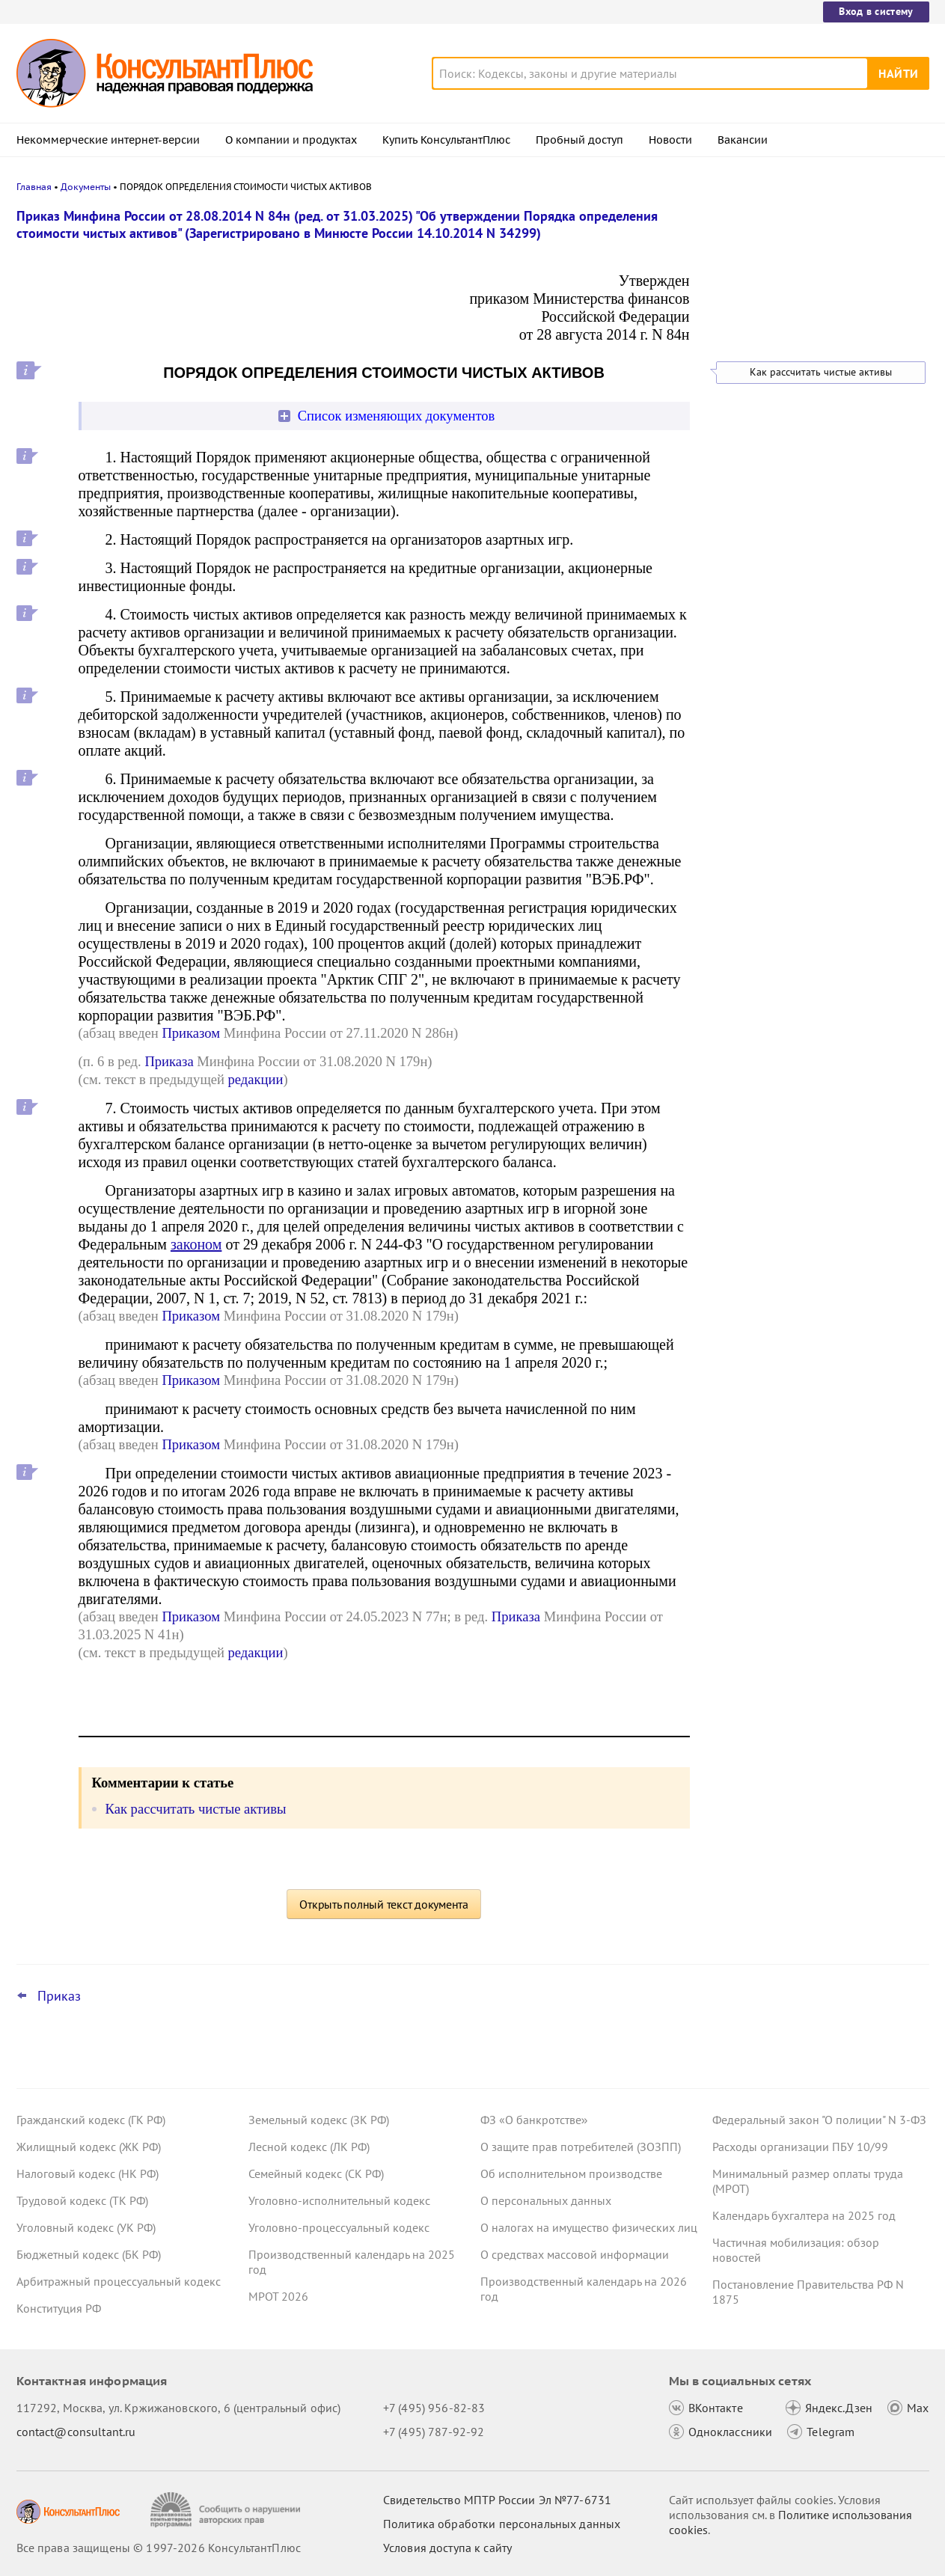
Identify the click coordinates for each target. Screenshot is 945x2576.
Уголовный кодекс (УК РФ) (86, 2227)
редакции (256, 1079)
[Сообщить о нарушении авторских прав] (227, 2509)
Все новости (751, 327)
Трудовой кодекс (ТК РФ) (82, 2200)
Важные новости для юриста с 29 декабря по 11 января (804, 286)
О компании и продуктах (291, 140)
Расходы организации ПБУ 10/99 (800, 2146)
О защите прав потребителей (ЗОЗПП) (580, 2146)
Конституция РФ (58, 2308)
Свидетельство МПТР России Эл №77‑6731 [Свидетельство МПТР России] (497, 2499)
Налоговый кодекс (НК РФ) (87, 2173)
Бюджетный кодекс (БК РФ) (88, 2254)
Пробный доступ (579, 140)
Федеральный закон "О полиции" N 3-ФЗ (819, 2119)
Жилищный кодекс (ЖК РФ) (88, 2146)
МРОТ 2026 (278, 2296)
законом (196, 1244)
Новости (670, 140)
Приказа (168, 1061)
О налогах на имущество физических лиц (588, 2227)
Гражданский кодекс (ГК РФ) (90, 2119)
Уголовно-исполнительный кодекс (339, 2200)
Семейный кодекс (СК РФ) (316, 2173)
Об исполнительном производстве (571, 2173)
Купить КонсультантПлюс (446, 140)
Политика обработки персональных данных (501, 2523)
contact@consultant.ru (76, 2431)
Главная (34, 186)
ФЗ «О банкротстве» (534, 2119)
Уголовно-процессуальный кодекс (338, 2227)
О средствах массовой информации (574, 2254)
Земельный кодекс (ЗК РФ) (318, 2119)
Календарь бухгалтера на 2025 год (804, 2215)
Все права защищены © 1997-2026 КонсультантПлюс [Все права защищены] (158, 2547)
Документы (86, 186)
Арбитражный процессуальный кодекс (118, 2281)
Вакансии (743, 140)
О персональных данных (545, 2200)
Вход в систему (876, 11)
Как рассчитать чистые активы (821, 372)
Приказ (59, 1996)
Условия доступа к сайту (447, 2547)
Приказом (191, 1033)
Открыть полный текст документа (383, 1904)
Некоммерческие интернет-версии (108, 140)
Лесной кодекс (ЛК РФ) (309, 2146)
